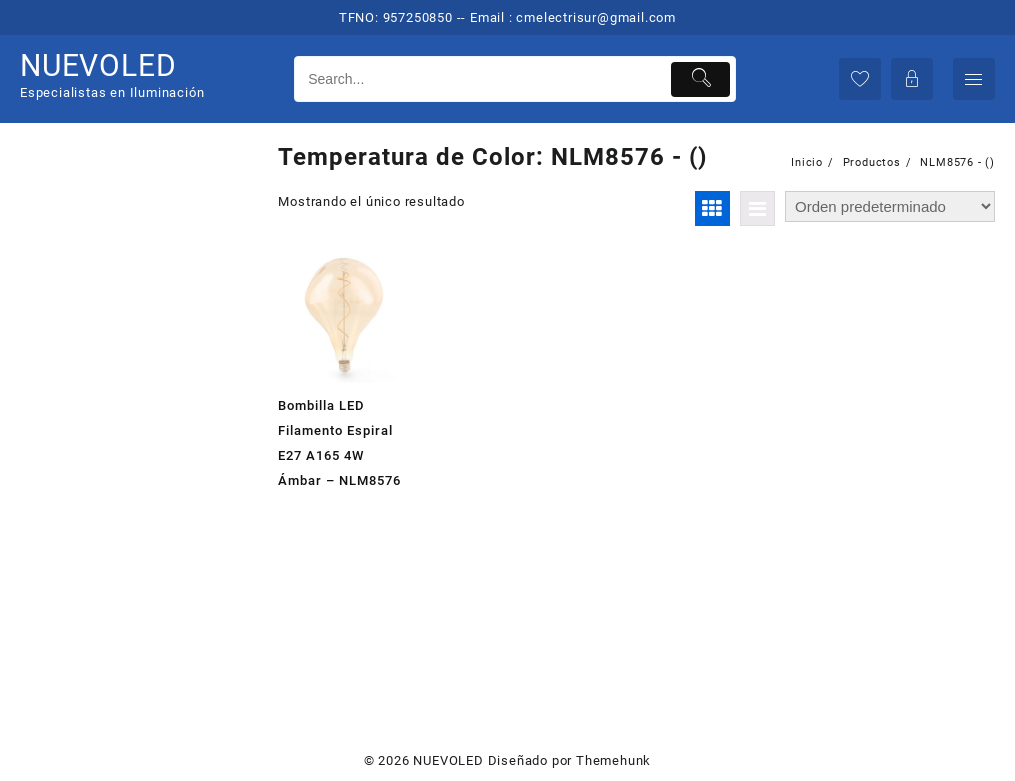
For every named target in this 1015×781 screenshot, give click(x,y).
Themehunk (613, 760)
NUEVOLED (98, 65)
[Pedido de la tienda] (890, 206)
